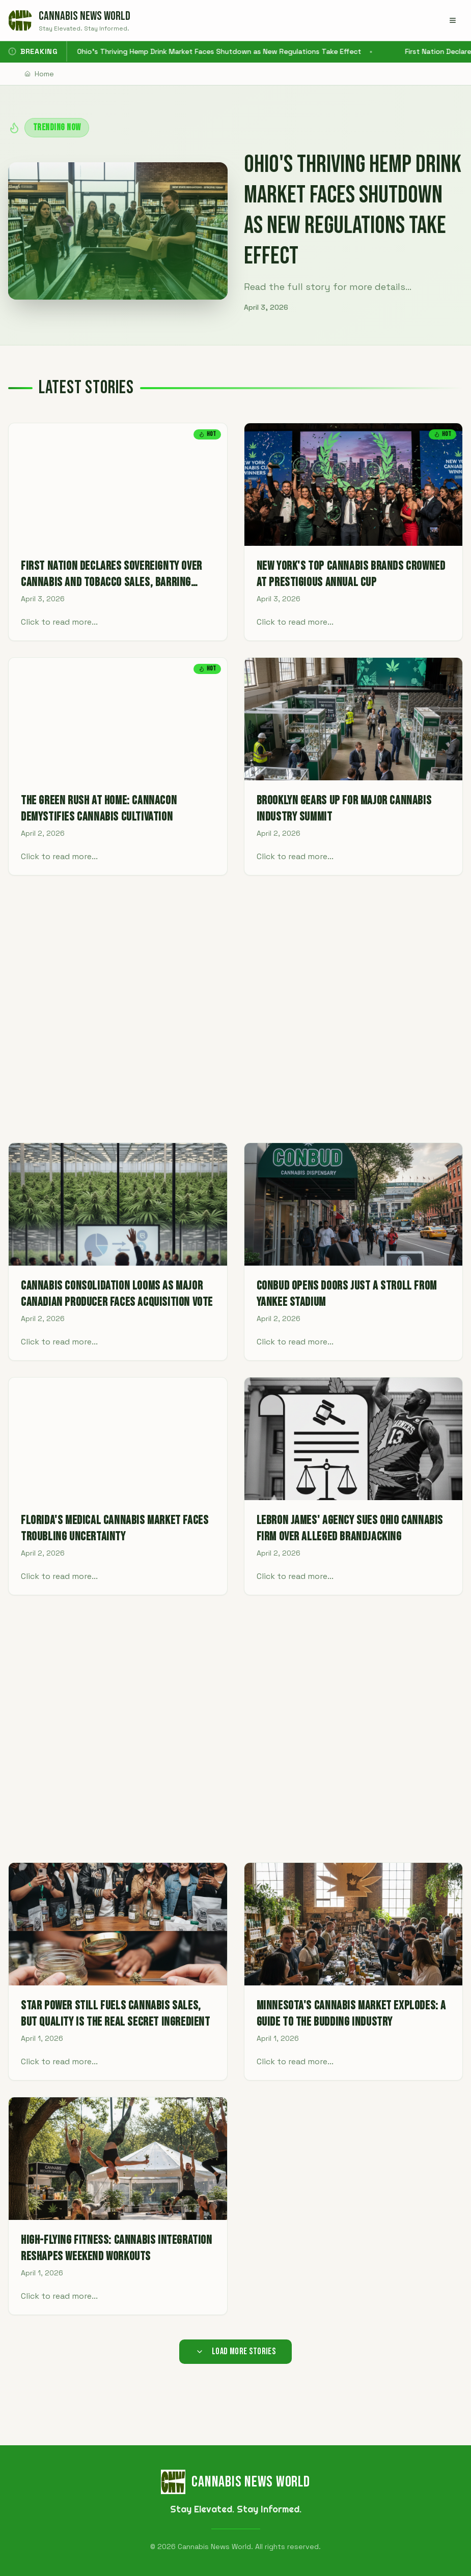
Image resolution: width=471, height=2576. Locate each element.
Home (39, 73)
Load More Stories (236, 2351)
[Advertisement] (235, 1009)
